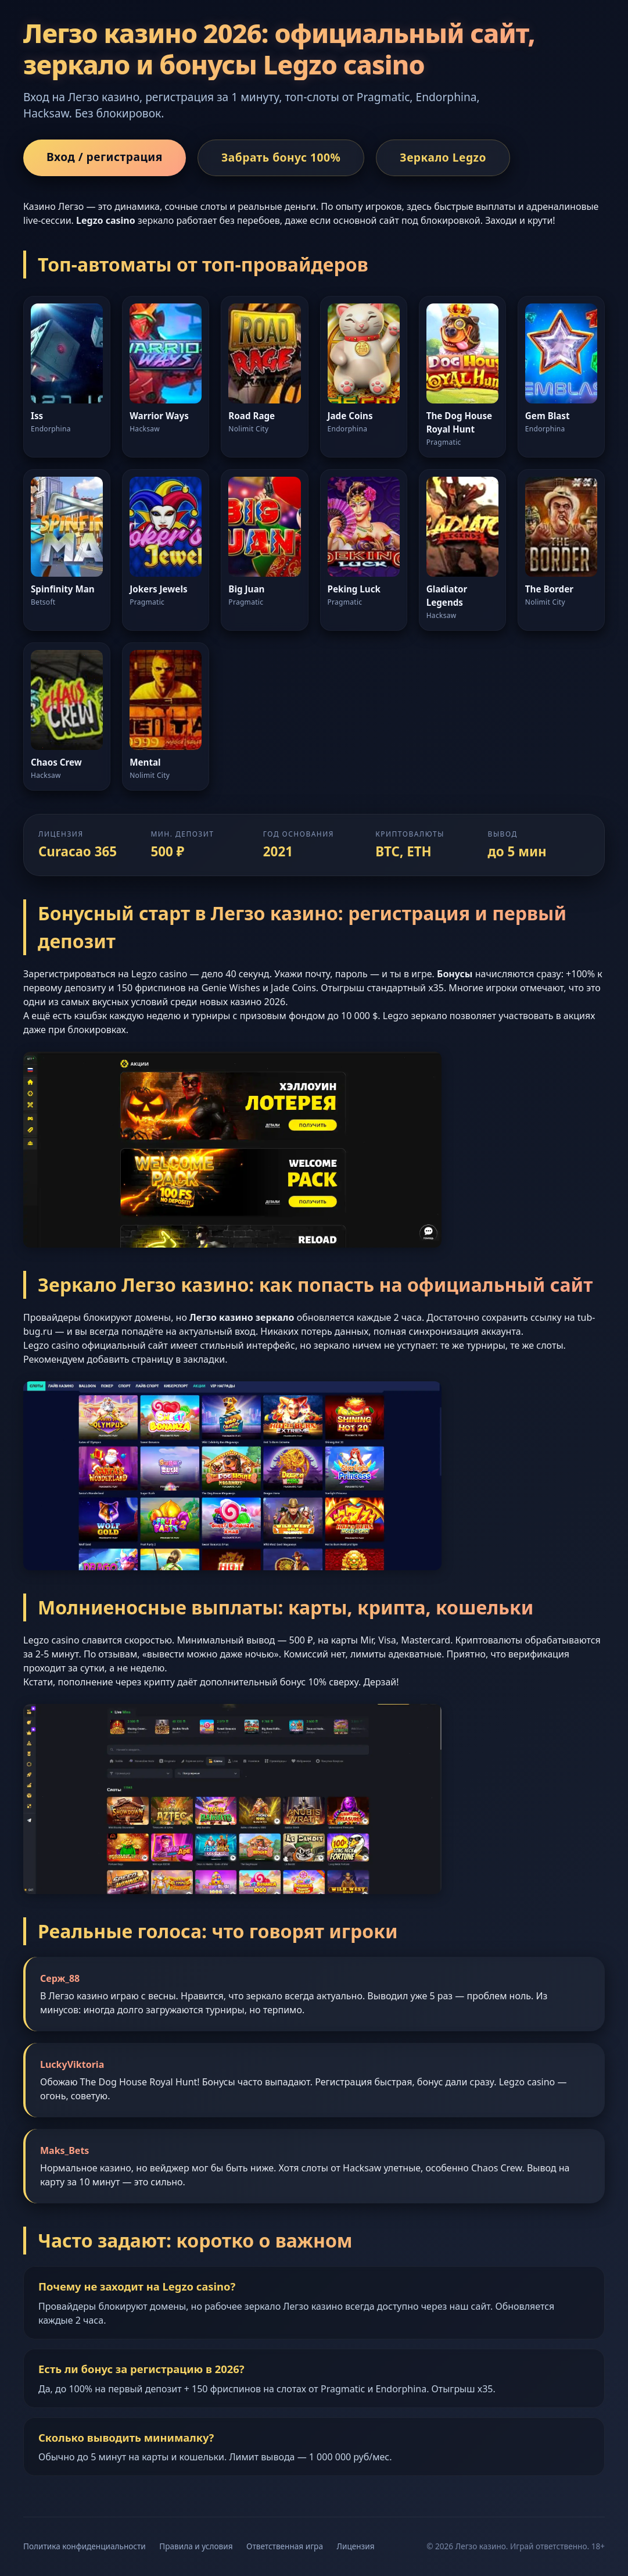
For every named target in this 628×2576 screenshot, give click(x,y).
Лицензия (356, 2546)
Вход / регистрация (104, 157)
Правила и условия (195, 2546)
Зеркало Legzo (443, 157)
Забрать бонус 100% (280, 157)
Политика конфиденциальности (84, 2546)
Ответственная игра (284, 2546)
